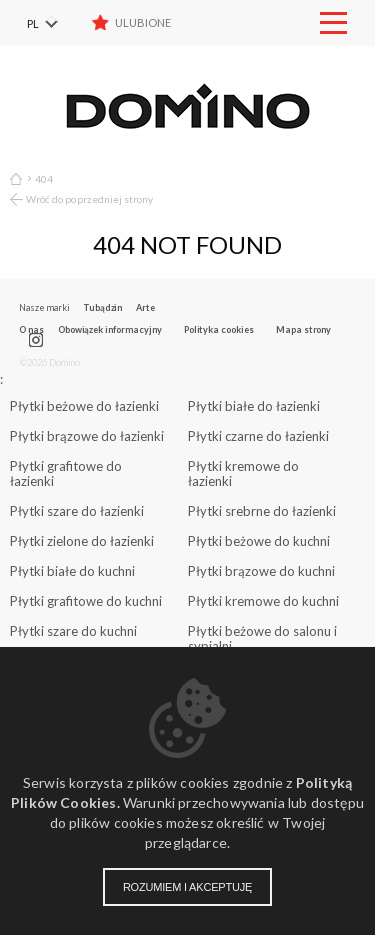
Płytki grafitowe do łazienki (66, 473)
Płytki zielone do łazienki (82, 541)
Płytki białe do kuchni (72, 571)
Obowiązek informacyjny (110, 329)
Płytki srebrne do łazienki (262, 511)
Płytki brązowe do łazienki (87, 436)
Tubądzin (102, 307)
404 (44, 179)
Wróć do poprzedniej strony (89, 199)
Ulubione (143, 22)
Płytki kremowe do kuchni (263, 601)
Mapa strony (303, 329)
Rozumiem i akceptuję (187, 887)
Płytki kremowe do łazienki (243, 473)
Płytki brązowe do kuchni (261, 571)
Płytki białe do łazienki (254, 406)
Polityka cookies (219, 329)
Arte (145, 307)
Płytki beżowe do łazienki (84, 406)
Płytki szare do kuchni (73, 631)
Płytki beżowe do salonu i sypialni (262, 638)
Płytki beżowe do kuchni (259, 541)
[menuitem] (55, 23)
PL (33, 23)
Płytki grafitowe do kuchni (86, 601)
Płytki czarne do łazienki (258, 436)
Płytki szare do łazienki (77, 511)
